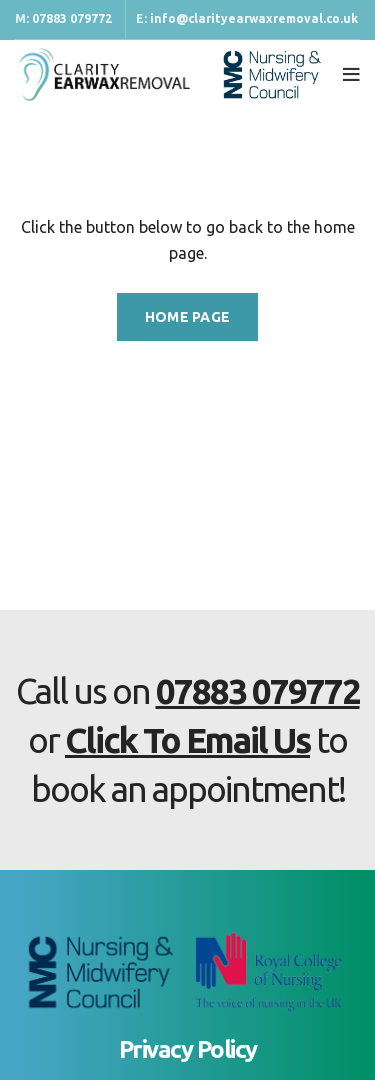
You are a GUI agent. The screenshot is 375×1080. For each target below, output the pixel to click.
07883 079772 (72, 18)
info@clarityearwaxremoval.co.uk (254, 18)
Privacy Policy (188, 1049)
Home (32, 146)
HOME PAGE (188, 317)
